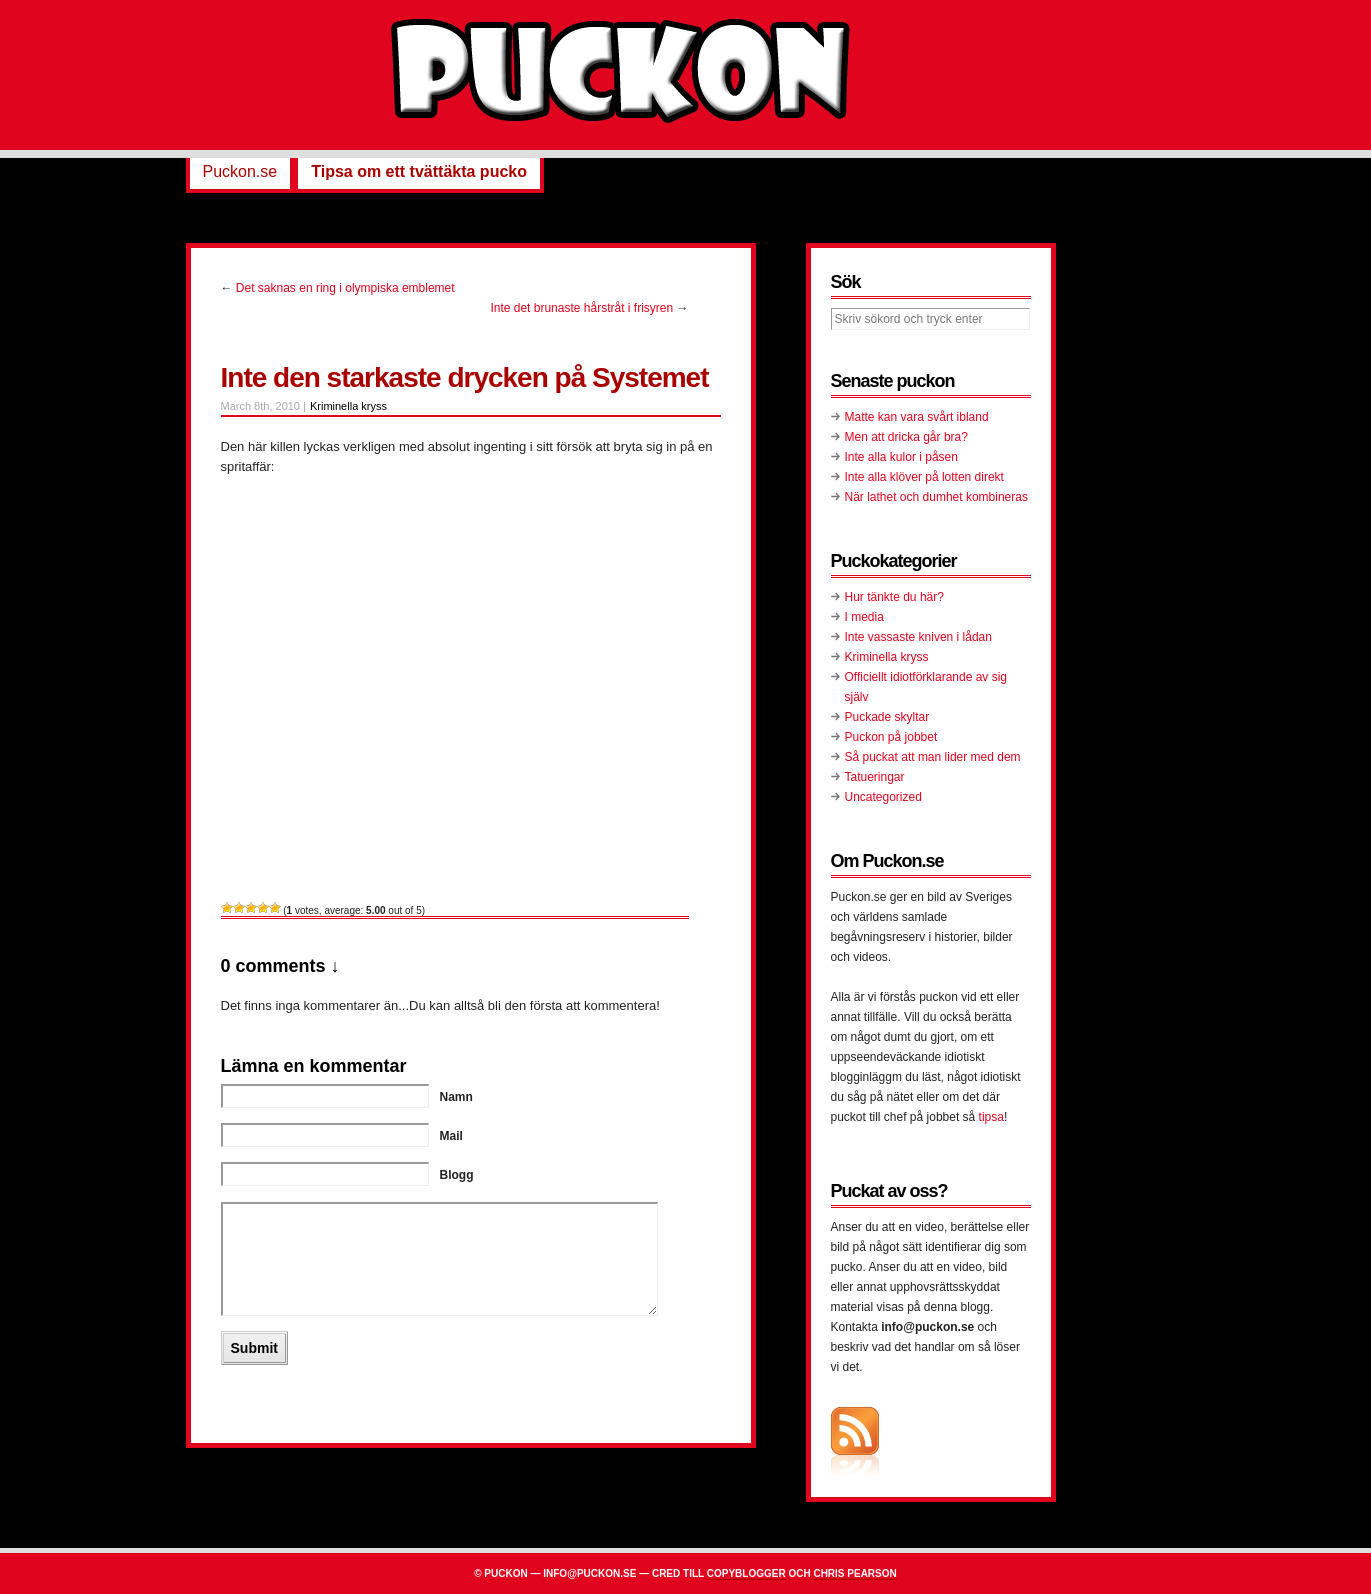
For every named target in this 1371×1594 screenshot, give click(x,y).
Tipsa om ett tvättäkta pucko (419, 171)
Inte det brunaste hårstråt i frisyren (581, 308)
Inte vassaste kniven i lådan (918, 637)
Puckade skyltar (887, 717)
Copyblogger (746, 1573)
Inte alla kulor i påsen (901, 457)
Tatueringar (875, 777)
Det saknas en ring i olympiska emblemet (345, 288)
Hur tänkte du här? (894, 597)
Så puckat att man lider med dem (933, 757)
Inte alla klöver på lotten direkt (924, 477)
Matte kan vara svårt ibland (917, 417)
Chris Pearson (854, 1573)
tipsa (991, 1117)
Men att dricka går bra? (906, 437)
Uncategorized (883, 797)
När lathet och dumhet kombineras (936, 497)
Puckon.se (240, 171)
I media (864, 617)
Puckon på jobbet (891, 737)
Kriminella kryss (348, 406)
